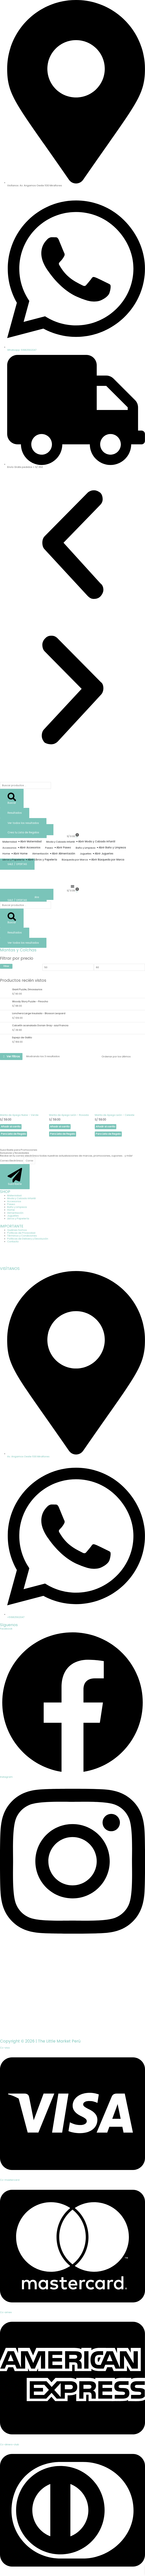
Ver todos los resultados (23, 823)
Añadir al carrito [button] (11, 1126)
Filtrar (6, 966)
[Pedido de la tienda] (122, 1056)
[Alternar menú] (72, 886)
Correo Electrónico (12, 1161)
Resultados (15, 813)
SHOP (5, 1192)
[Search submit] (12, 798)
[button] (72, 545)
